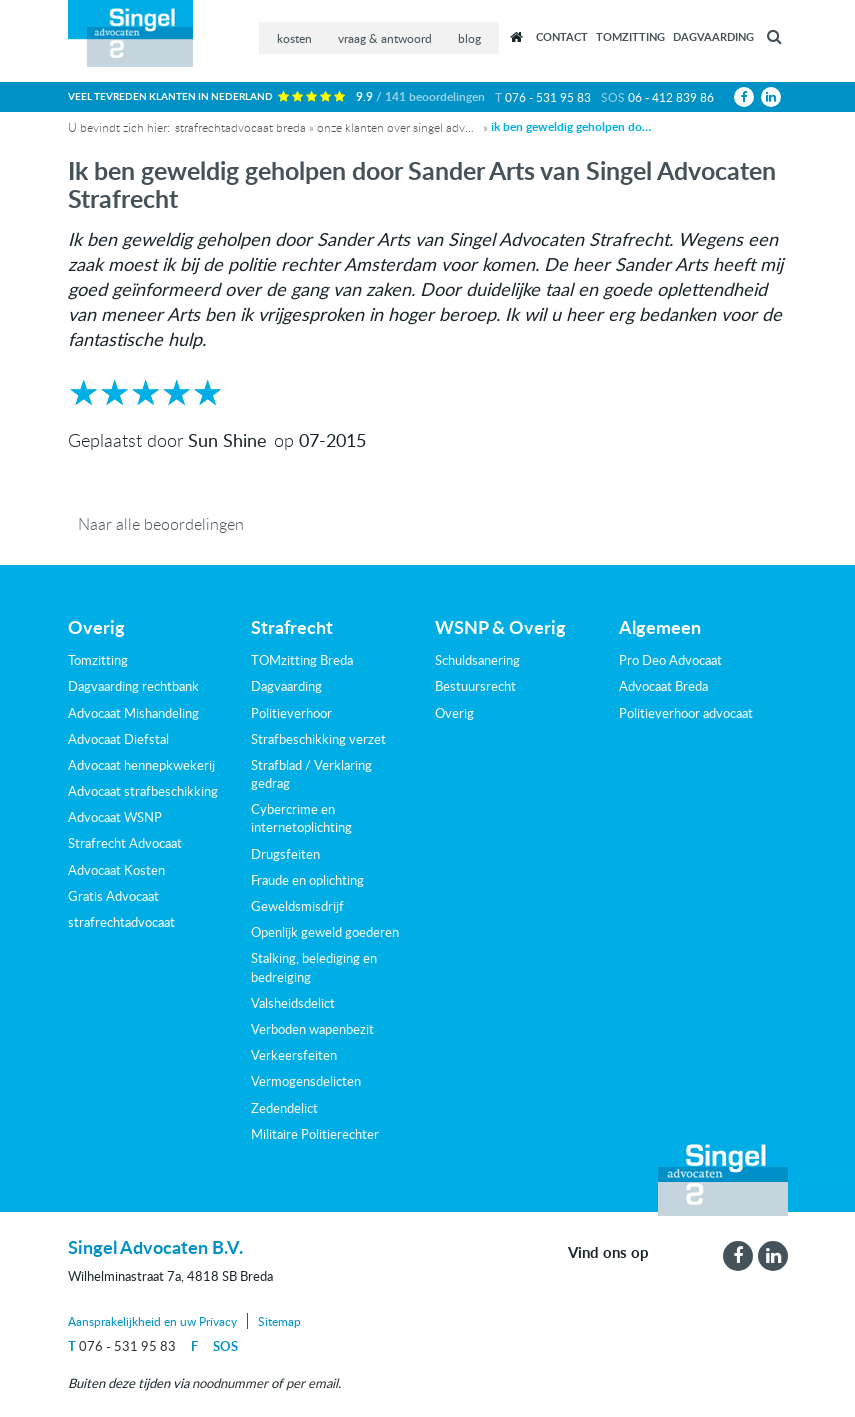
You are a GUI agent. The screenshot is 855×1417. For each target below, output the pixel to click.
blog (469, 38)
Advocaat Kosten (116, 870)
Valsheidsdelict (293, 1003)
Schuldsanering (477, 660)
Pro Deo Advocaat (670, 660)
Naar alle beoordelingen (161, 523)
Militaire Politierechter (315, 1134)
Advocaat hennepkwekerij (141, 765)
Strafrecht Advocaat (125, 843)
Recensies (517, 37)
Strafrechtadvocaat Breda (240, 127)
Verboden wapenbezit (312, 1029)
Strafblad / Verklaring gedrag (311, 774)
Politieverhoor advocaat (686, 713)
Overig (454, 713)
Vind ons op (608, 1253)
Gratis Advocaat (113, 896)
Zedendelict (284, 1108)
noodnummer (230, 1383)
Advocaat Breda (663, 686)
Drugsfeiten (285, 854)
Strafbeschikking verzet (318, 739)
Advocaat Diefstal (118, 739)
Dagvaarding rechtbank (133, 686)
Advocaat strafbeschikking (143, 791)
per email (312, 1383)
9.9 (420, 96)
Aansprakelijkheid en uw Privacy (152, 1321)
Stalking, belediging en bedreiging (314, 967)
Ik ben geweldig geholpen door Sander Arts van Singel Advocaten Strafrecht (571, 127)
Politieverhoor (291, 713)
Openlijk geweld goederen (325, 932)
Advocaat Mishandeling (133, 713)
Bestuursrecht (475, 686)
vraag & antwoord (385, 38)
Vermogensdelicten (306, 1081)
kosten (294, 38)
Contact (562, 36)
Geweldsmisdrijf (297, 906)
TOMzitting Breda (302, 660)
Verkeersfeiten (294, 1055)
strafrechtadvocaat (121, 922)
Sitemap (279, 1321)
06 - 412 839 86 (671, 97)
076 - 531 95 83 (548, 97)
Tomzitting (630, 36)
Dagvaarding (713, 36)
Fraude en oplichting (307, 880)
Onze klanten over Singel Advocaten (397, 127)
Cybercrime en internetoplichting (301, 818)
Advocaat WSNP (115, 817)
